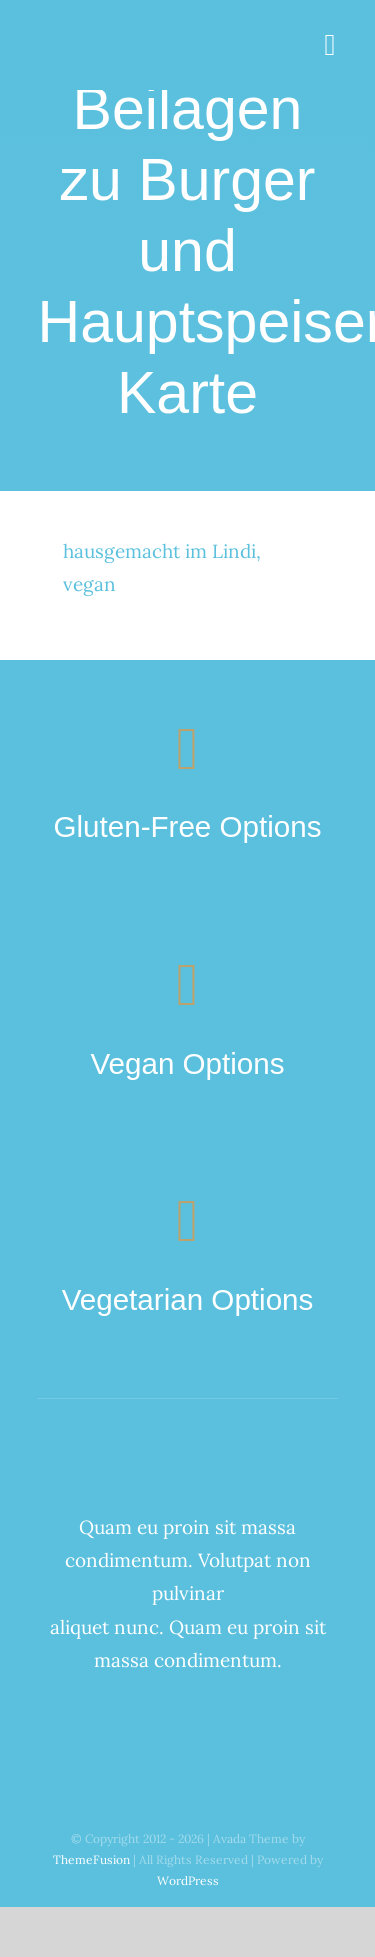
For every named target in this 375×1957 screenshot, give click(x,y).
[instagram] (77, 1733)
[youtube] (242, 1733)
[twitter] (187, 1733)
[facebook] (132, 1733)
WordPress (188, 1880)
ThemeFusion (91, 1859)
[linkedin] (297, 1733)
